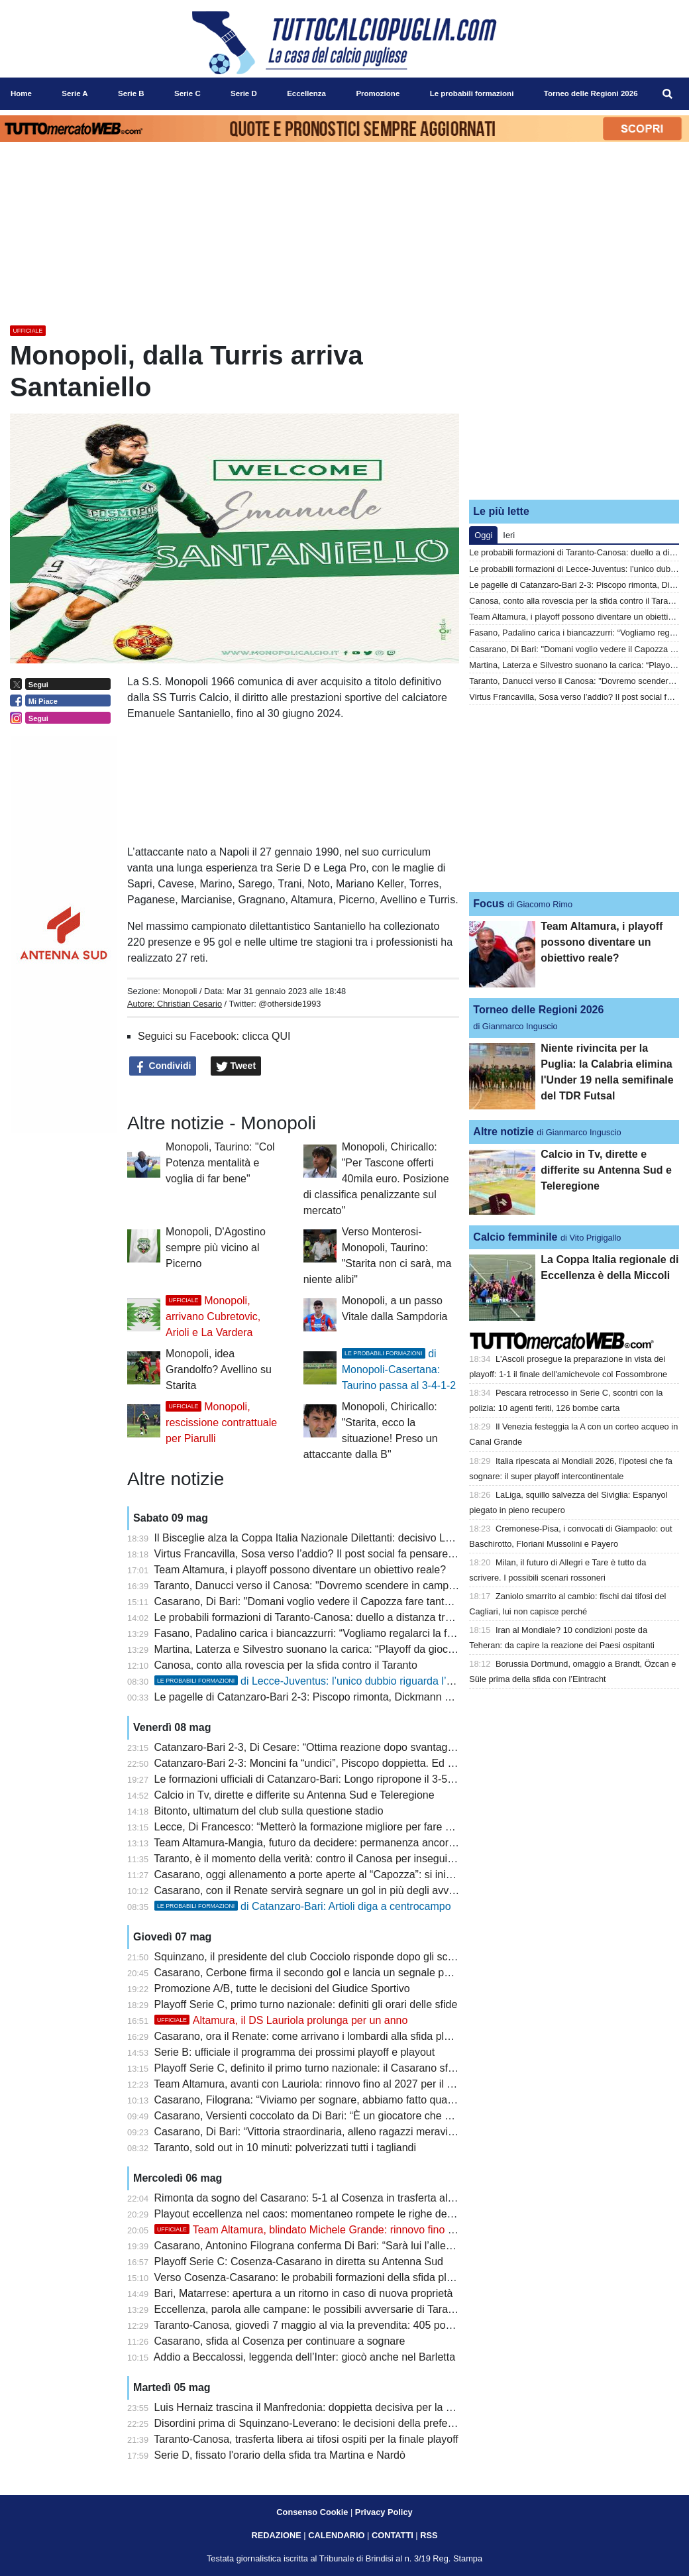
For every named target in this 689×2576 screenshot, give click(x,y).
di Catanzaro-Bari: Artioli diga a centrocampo (302, 1906)
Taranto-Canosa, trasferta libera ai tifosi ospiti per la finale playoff (306, 2439)
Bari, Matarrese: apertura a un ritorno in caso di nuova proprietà (303, 2293)
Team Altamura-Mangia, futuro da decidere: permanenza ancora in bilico (323, 1842)
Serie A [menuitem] (74, 93)
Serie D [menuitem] (244, 93)
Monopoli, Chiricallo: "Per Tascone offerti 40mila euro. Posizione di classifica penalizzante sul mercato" (376, 1178)
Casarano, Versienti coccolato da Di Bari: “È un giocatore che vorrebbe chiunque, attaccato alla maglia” (396, 2115)
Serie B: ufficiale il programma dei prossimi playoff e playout (294, 2052)
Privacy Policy (384, 2512)
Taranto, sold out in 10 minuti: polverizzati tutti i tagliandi (285, 2147)
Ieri (509, 535)
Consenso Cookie (312, 2512)
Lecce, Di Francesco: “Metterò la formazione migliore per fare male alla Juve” (335, 1826)
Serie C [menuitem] (187, 93)
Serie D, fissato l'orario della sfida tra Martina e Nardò (279, 2455)
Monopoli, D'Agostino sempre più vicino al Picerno (216, 1247)
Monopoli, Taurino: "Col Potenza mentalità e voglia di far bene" (220, 1162)
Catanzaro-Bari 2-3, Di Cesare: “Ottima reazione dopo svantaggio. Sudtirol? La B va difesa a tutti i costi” (398, 1747)
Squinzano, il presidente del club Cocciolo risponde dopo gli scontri (311, 1956)
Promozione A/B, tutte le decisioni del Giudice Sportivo (282, 1988)
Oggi (483, 535)
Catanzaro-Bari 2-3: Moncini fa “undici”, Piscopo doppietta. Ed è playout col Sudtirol (350, 1763)
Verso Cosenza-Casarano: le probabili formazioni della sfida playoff (312, 2277)
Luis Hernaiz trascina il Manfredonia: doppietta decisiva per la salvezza (320, 2407)
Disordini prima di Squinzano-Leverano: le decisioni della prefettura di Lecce (332, 2423)
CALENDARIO (336, 2535)
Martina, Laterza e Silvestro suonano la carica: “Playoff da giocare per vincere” (338, 1649)
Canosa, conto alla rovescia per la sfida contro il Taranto (285, 1665)
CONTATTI (392, 2535)
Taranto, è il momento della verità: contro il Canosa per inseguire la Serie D (330, 1858)
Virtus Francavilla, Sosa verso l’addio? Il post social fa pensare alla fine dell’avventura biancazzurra (386, 1553)
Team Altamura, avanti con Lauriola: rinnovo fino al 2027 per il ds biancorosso (336, 2084)
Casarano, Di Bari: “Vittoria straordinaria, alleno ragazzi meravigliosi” (315, 2131)
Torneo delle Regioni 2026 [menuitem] (591, 93)
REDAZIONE (276, 2535)
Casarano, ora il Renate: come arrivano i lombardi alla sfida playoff (310, 2036)
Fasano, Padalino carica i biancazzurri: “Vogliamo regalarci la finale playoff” (330, 1633)
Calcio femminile (515, 1237)
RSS (428, 2535)
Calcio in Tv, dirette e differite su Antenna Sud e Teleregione (294, 1795)
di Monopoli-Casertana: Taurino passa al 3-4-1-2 (399, 1369)
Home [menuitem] (21, 93)
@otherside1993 (289, 1004)
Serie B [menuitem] (131, 93)
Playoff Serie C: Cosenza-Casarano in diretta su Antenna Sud (298, 2261)
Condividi (162, 1066)
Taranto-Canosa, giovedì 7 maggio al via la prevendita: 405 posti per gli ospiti (334, 2325)
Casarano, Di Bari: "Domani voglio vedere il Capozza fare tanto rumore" (322, 1601)
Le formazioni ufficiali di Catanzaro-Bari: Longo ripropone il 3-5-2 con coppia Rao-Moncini (364, 1779)
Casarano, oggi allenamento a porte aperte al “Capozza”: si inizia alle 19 (324, 1874)
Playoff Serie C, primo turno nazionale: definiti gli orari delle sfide (306, 2004)
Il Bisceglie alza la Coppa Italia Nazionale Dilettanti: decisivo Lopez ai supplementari (351, 1537)
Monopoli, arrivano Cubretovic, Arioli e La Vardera (213, 1316)
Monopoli (179, 991)
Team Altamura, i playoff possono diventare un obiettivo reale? (300, 1569)
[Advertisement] (574, 406)
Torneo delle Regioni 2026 (538, 1009)
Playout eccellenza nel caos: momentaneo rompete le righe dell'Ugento (321, 2213)
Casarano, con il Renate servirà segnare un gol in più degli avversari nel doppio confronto (364, 1890)
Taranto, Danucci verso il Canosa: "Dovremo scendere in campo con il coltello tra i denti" (361, 1585)
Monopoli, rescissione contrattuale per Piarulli (221, 1422)
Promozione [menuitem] (377, 93)
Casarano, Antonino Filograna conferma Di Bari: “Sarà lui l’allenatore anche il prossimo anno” (373, 2245)
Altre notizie (503, 1131)
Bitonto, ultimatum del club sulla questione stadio (269, 1811)
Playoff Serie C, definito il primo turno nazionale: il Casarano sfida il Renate (330, 2068)
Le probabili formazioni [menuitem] (472, 93)
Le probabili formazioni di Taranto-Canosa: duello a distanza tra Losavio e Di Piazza (350, 1617)
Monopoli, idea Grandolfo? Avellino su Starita (219, 1369)
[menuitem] (667, 94)
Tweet (236, 1066)
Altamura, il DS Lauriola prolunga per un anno (281, 2020)
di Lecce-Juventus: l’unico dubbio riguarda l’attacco (317, 1681)
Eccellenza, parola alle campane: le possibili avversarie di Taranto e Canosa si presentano (366, 2309)
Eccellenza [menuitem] (306, 93)
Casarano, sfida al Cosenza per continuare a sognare (279, 2341)
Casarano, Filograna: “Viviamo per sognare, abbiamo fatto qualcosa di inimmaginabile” (357, 2099)
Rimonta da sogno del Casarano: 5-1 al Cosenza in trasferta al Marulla (320, 2198)
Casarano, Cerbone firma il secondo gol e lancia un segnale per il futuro (323, 1972)
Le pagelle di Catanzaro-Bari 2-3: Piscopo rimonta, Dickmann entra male (324, 1697)
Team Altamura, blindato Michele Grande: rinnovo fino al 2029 (318, 2229)
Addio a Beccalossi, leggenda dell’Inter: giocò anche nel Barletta (304, 2357)
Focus (488, 903)
